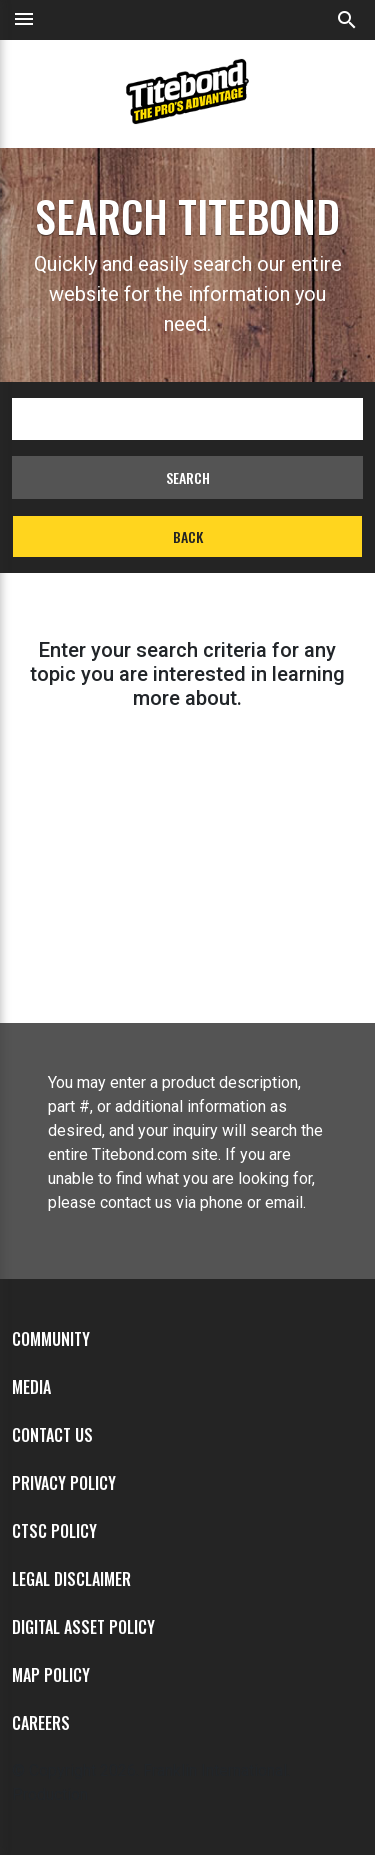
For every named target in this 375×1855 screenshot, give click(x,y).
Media (31, 1387)
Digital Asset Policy (83, 1627)
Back (188, 536)
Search (188, 477)
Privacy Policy (64, 1483)
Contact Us (52, 1435)
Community (51, 1339)
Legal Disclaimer (71, 1579)
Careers (41, 1723)
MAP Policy (51, 1675)
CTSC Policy (54, 1531)
